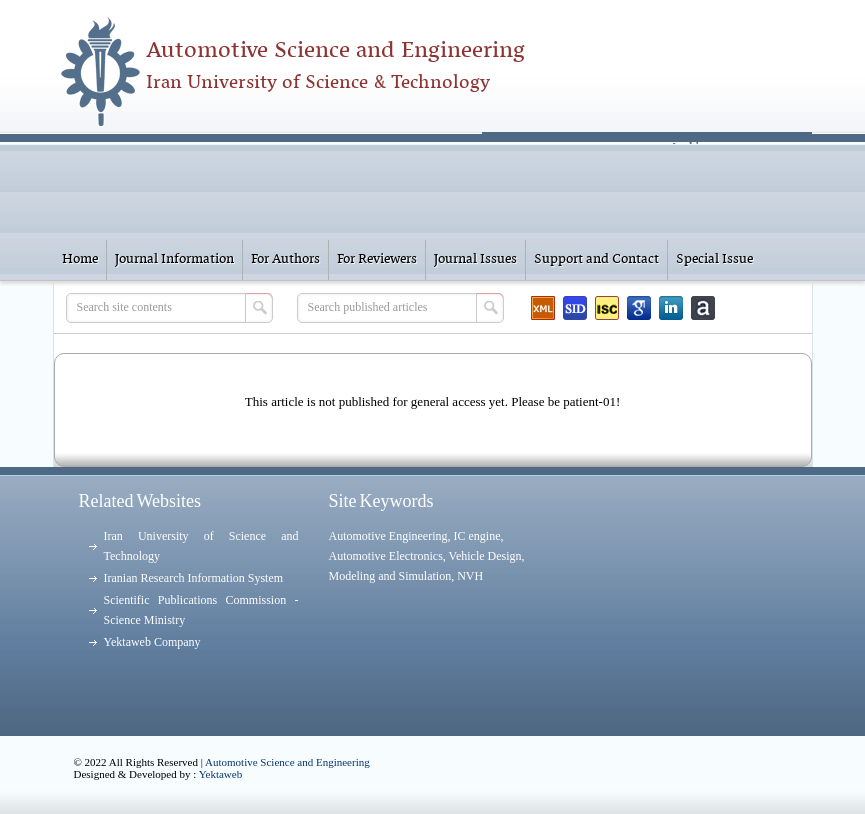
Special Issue (714, 259)
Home (80, 259)
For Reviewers (377, 259)
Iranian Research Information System (194, 578)
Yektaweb (221, 774)
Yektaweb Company (152, 642)
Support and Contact (596, 259)
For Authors (285, 259)
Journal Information (174, 259)
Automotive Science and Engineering (287, 762)
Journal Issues (475, 259)
